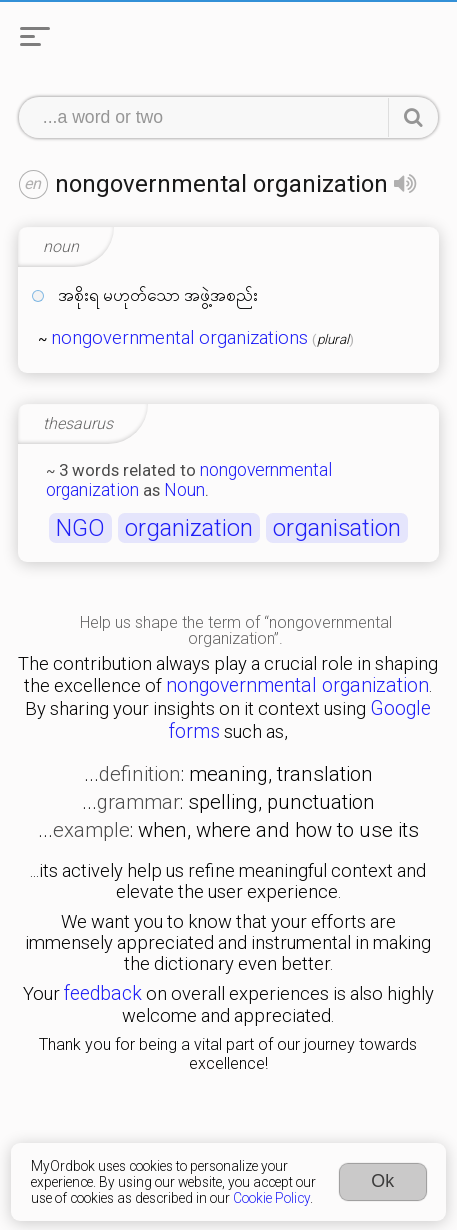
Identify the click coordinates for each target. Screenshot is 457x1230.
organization (189, 528)
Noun (184, 490)
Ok (382, 1181)
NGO (80, 528)
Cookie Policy (271, 1198)
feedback (103, 993)
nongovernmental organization (297, 685)
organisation (337, 528)
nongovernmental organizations (179, 338)
